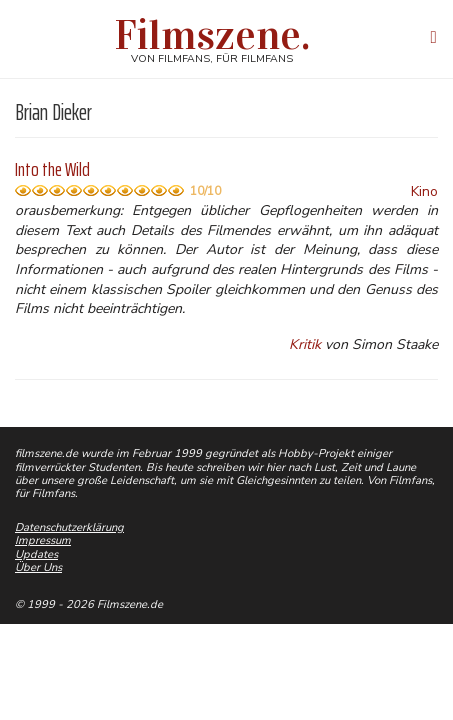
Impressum (43, 540)
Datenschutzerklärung (69, 527)
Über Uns (38, 567)
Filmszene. (212, 35)
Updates (36, 554)
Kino (424, 191)
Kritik (305, 344)
